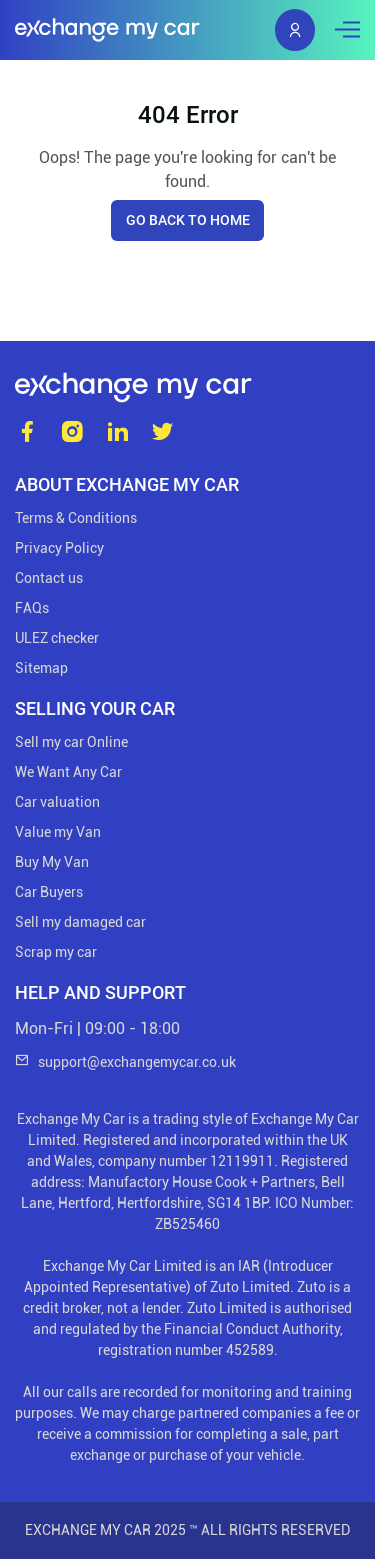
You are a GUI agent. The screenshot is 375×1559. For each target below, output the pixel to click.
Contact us (49, 578)
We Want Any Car (68, 772)
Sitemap (41, 668)
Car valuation (57, 802)
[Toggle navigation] (342, 29)
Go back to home (188, 220)
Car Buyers (49, 892)
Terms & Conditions (76, 518)
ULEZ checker (57, 638)
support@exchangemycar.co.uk (125, 1061)
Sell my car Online (71, 742)
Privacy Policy (59, 548)
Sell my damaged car (80, 922)
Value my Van (58, 832)
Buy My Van (52, 862)
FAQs (32, 608)
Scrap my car (56, 952)
